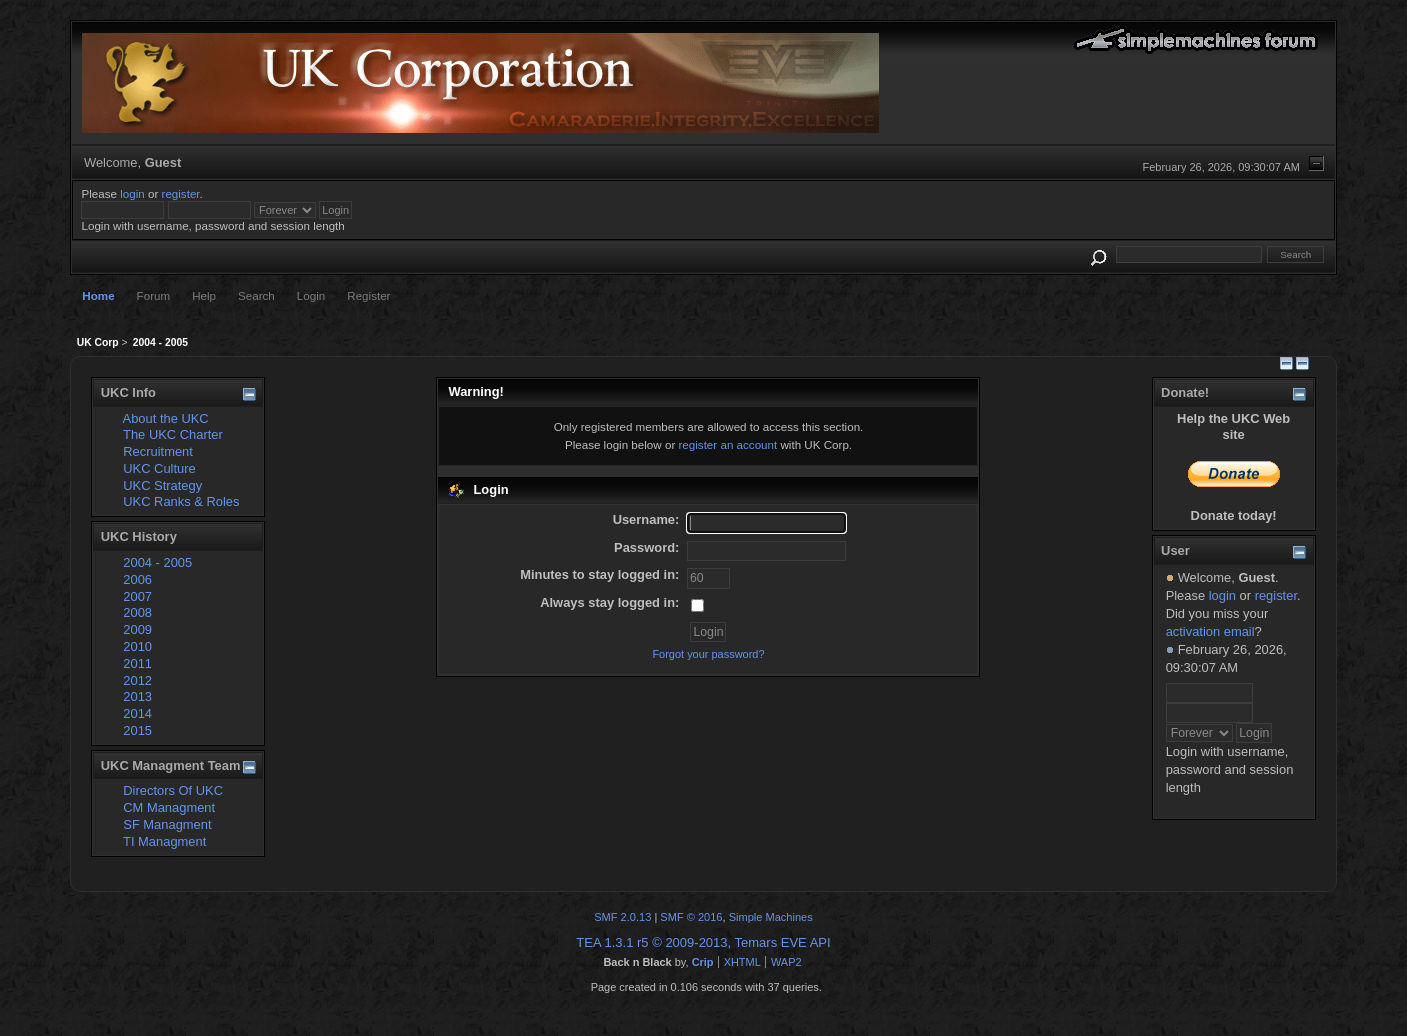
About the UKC (166, 418)
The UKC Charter (173, 434)
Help (204, 295)
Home (98, 295)
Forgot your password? (708, 654)
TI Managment (164, 841)
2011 (137, 663)
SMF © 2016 (691, 917)
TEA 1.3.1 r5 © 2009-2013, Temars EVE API (703, 942)
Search (256, 295)
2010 (137, 646)
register (181, 193)
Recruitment (158, 451)
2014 (137, 713)
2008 (137, 612)
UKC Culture (159, 468)
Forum (154, 295)
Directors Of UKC (173, 790)
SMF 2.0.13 (622, 917)
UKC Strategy (162, 485)
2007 (137, 596)
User (1175, 550)
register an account (727, 444)
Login (311, 295)
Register (368, 295)
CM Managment (169, 807)
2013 (137, 696)
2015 (137, 730)
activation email (1210, 631)
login (132, 193)
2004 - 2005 (157, 562)
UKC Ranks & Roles (181, 501)
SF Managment (167, 824)
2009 (137, 629)
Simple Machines (771, 917)
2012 (137, 680)
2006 (137, 579)
